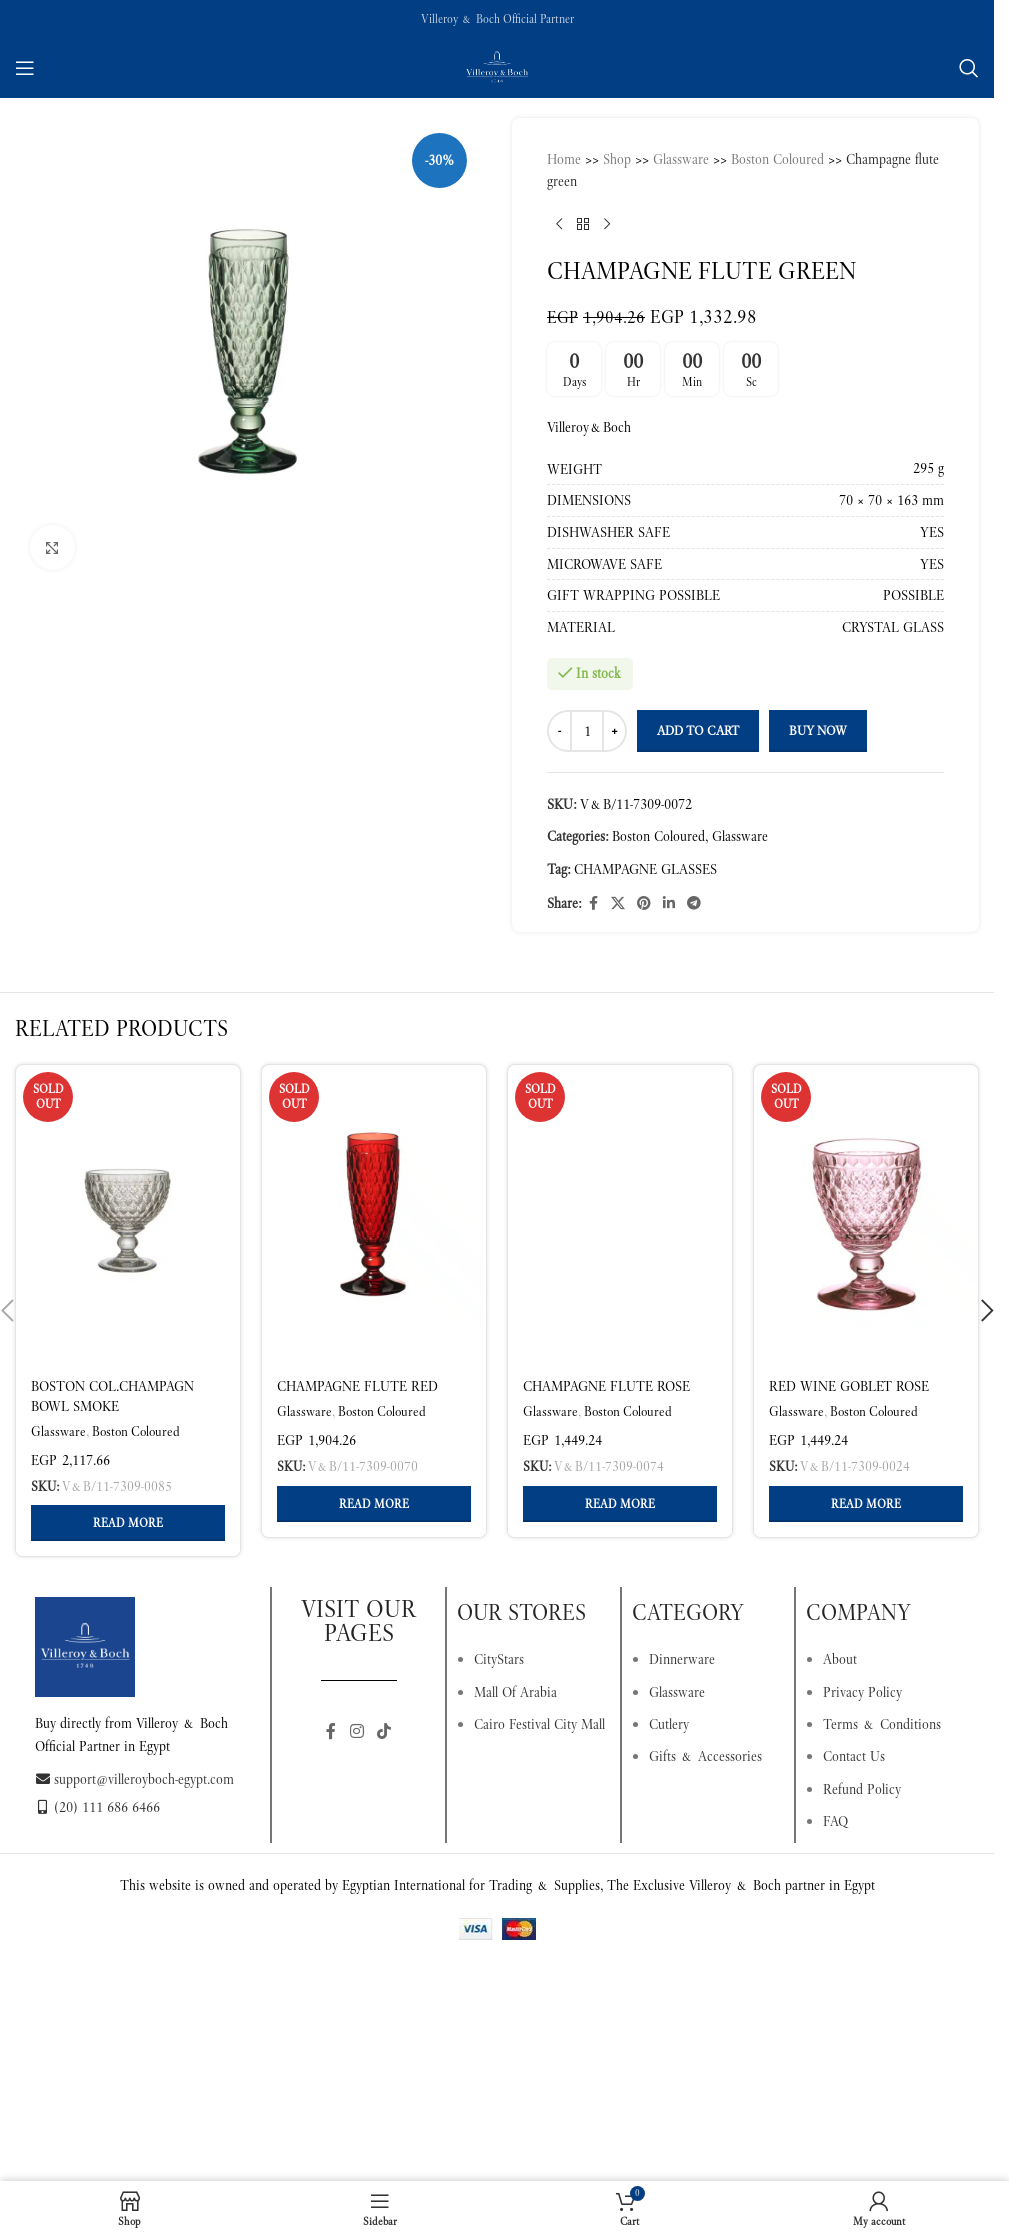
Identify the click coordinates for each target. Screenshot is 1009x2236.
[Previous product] (559, 225)
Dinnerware (682, 1659)
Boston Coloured (777, 159)
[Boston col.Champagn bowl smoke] (128, 1215)
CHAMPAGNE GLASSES (645, 869)
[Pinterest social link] (644, 903)
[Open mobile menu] (25, 68)
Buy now (818, 730)
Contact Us (854, 1756)
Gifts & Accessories (705, 1756)
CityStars (499, 1659)
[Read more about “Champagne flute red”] (374, 1504)
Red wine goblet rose (849, 1386)
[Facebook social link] (593, 903)
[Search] (969, 68)
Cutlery (669, 1724)
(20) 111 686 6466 (97, 1807)
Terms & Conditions (882, 1724)
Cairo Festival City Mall (539, 1724)
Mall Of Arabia (515, 1692)
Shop (617, 159)
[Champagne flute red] (374, 1215)
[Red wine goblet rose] (866, 1215)
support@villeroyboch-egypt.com (134, 1779)
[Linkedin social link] (669, 903)
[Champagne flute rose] (620, 1215)
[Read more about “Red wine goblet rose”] (866, 1504)
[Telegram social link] (694, 903)
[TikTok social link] (384, 1731)
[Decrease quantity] (559, 731)
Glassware (681, 159)
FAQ (835, 1821)
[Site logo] (497, 66)
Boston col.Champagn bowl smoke (112, 1396)
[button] (987, 1311)
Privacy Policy (862, 1692)
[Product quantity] (587, 731)
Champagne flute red (357, 1386)
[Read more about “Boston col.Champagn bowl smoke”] (128, 1523)
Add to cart (698, 730)
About (840, 1659)
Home (564, 159)
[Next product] (607, 225)
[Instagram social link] (356, 1731)
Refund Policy (862, 1789)
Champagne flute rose (606, 1386)
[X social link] (618, 903)
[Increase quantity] (614, 731)
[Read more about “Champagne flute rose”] (620, 1504)
